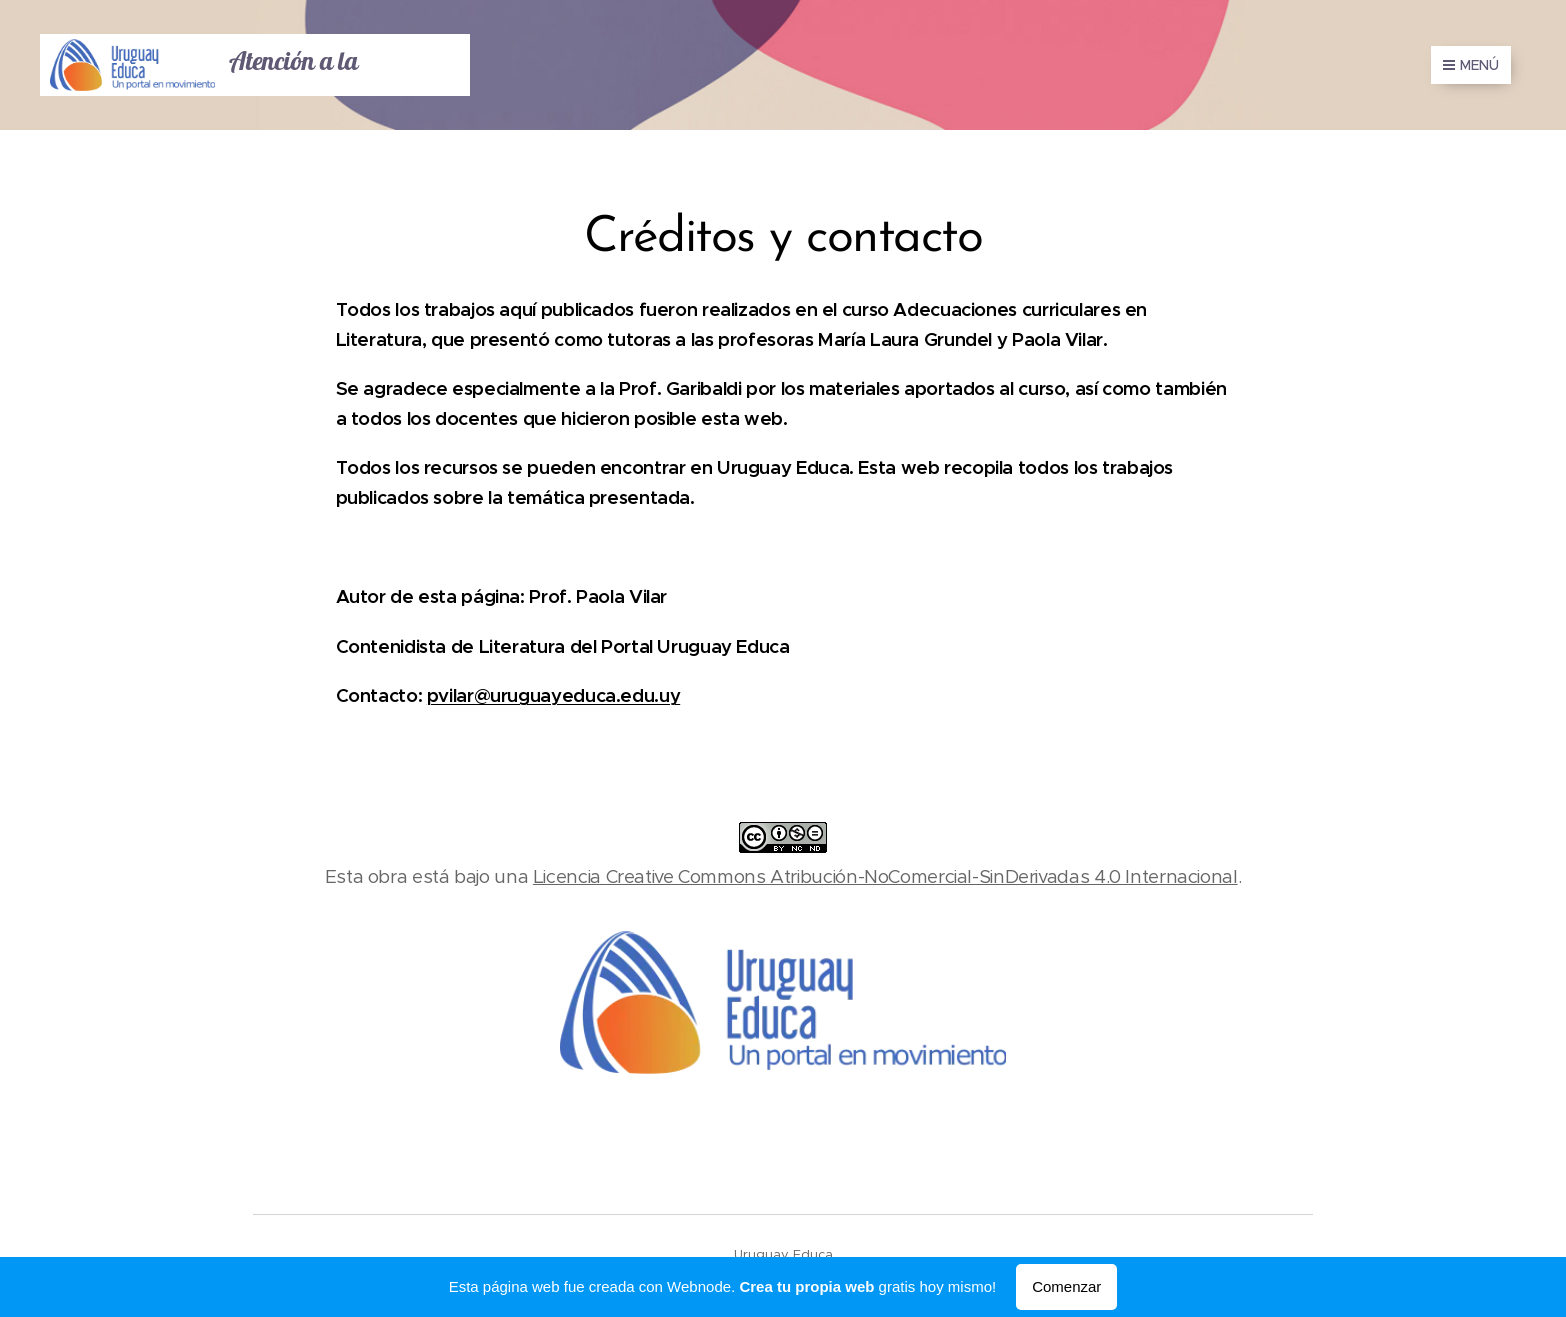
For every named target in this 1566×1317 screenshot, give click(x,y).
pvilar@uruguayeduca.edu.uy (553, 695)
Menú (1471, 65)
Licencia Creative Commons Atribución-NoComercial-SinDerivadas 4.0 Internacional (885, 876)
